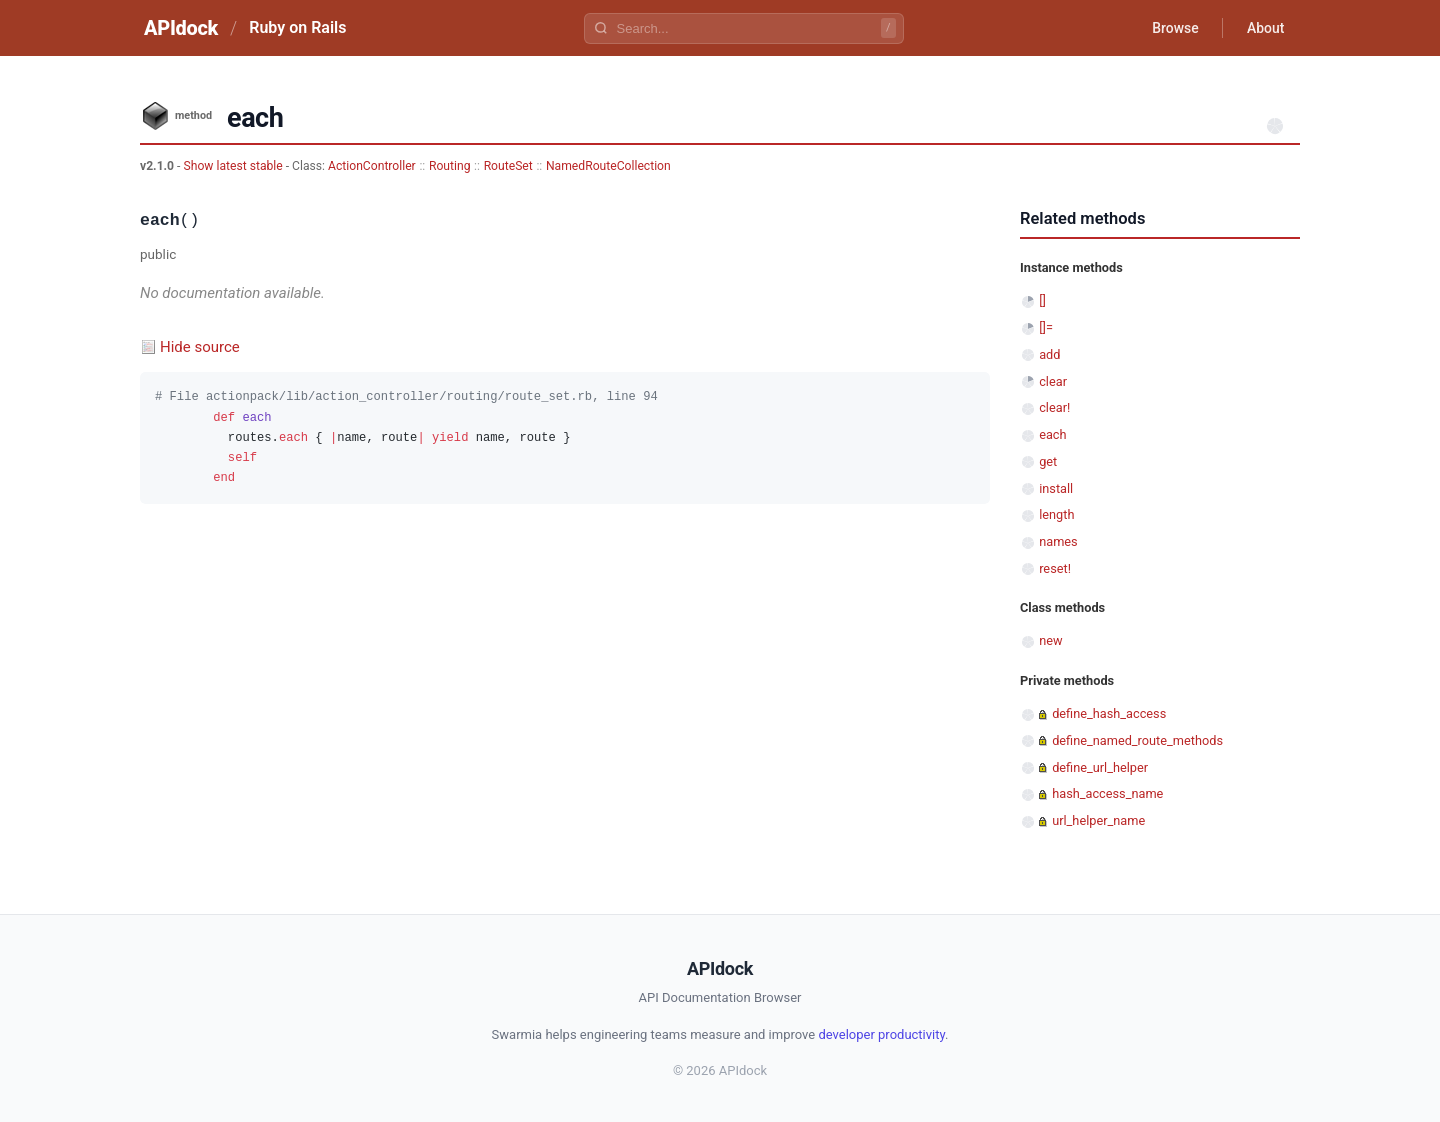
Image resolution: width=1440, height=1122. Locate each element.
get (1048, 461)
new (1050, 640)
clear (1053, 381)
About (1265, 28)
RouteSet (508, 166)
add (1049, 354)
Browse (1174, 28)
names (1058, 541)
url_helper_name (1098, 820)
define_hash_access (1109, 713)
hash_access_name (1107, 793)
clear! (1054, 407)
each (1052, 434)
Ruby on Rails (297, 27)
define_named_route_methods (1137, 740)
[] (1042, 300)
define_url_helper (1100, 767)
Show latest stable (234, 166)
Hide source (200, 347)
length (1056, 514)
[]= (1046, 327)
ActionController (372, 166)
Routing (450, 166)
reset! (1055, 568)
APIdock (181, 28)
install (1056, 488)
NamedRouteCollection (608, 166)
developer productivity (881, 1034)
